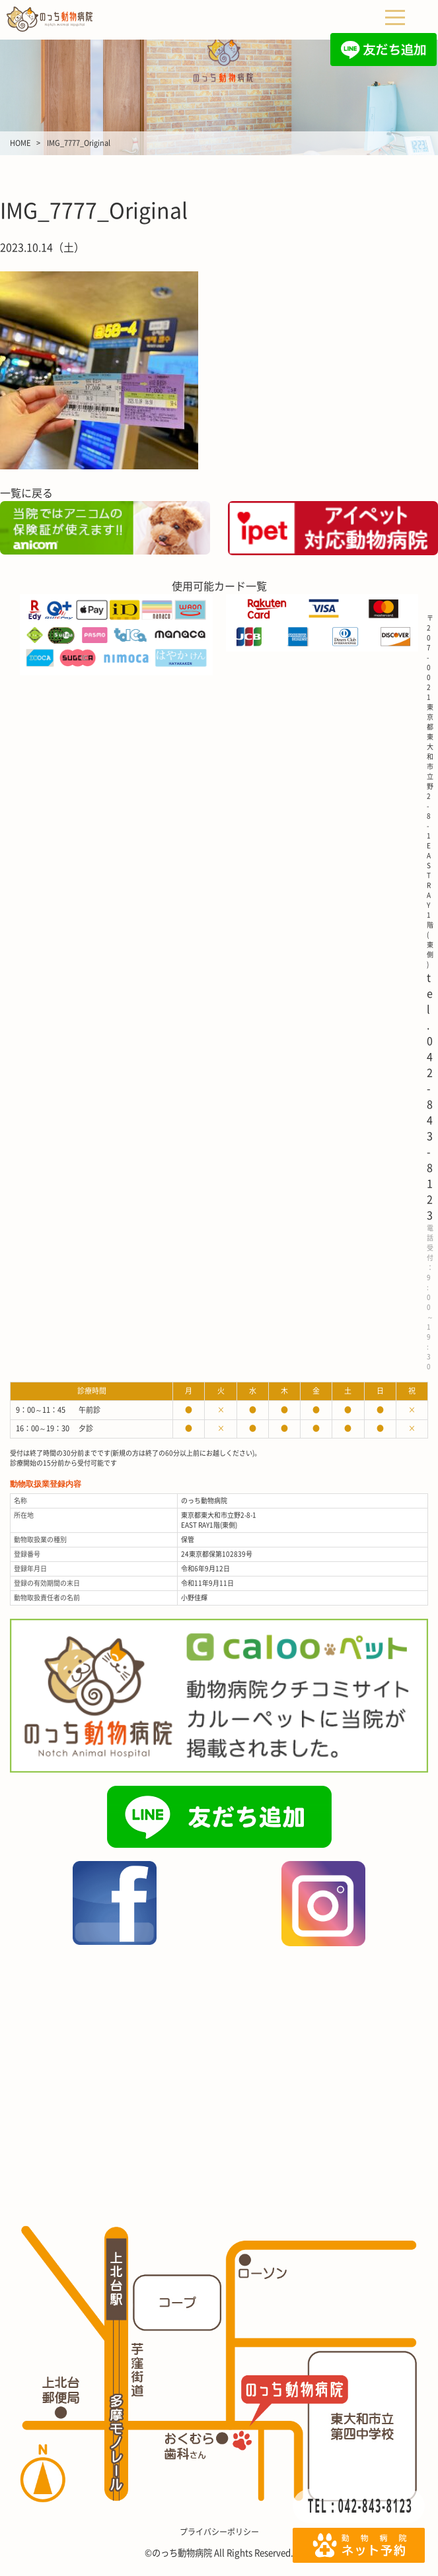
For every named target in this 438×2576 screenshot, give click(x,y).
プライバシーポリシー (219, 2532)
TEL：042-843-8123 (360, 2505)
